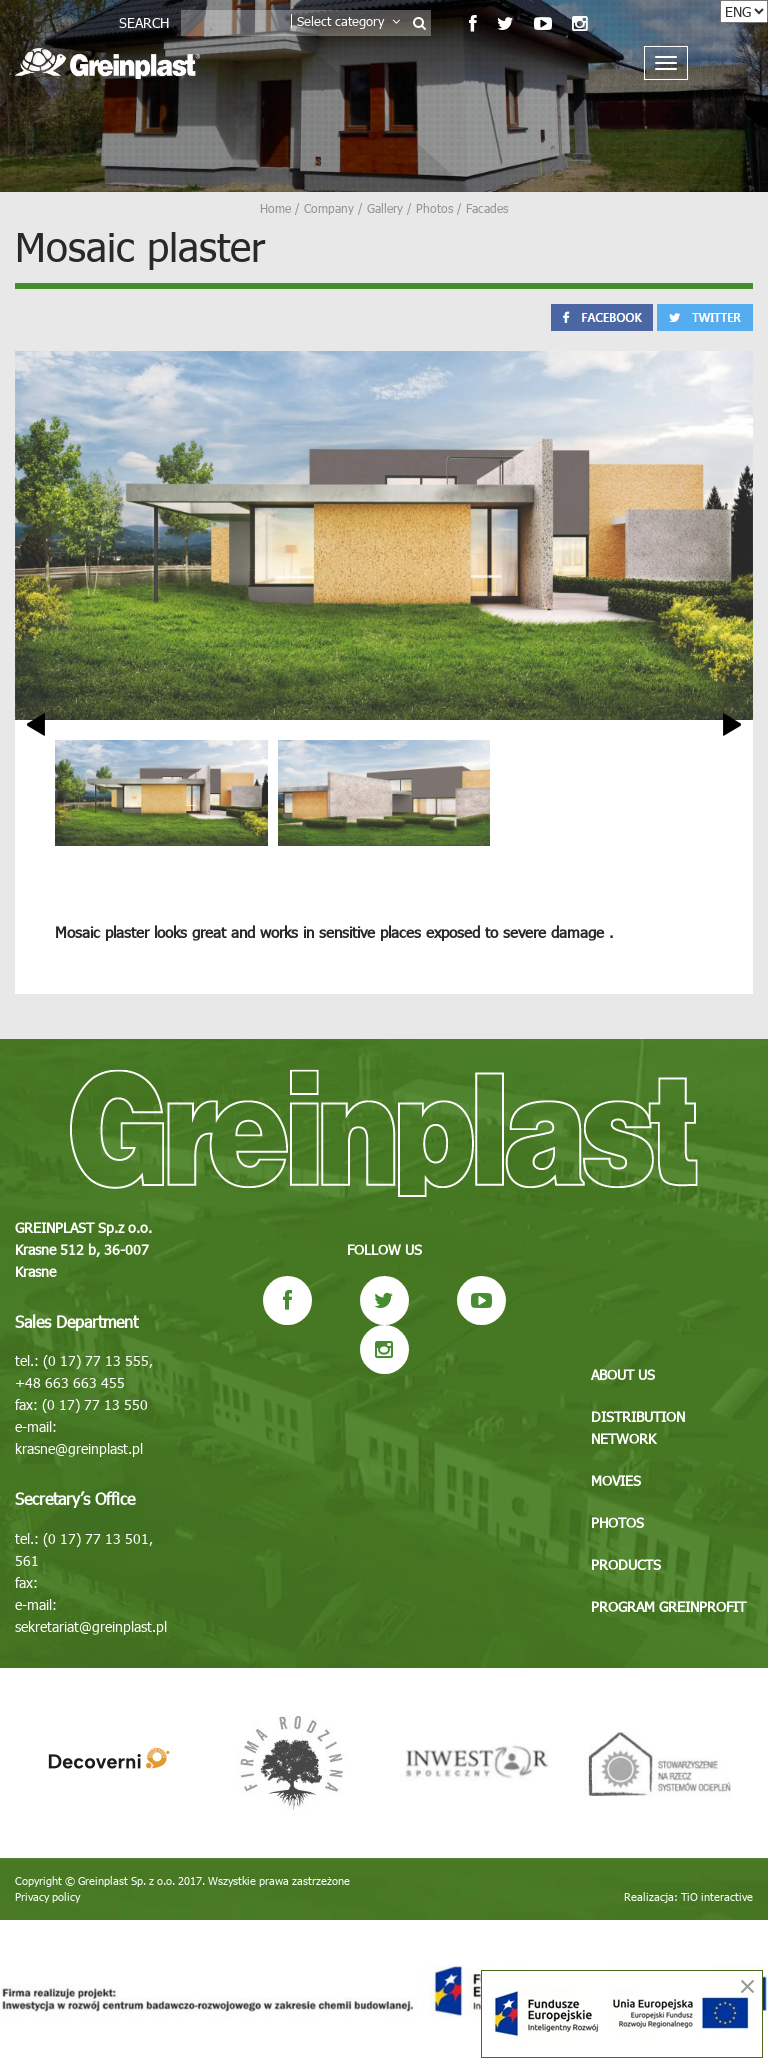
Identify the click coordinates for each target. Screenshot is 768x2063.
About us (623, 1374)
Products (626, 1564)
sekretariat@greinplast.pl (91, 1626)
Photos (617, 1522)
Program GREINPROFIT (668, 1606)
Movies (616, 1480)
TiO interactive (717, 1896)
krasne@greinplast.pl (79, 1448)
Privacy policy (47, 1896)
